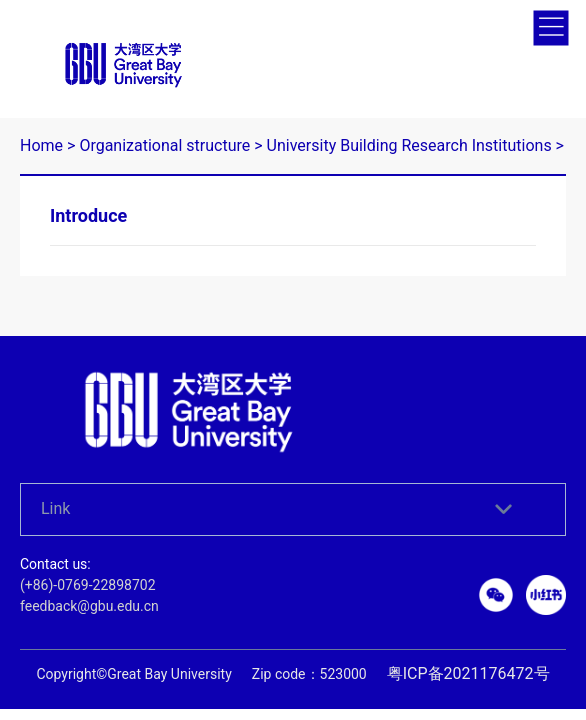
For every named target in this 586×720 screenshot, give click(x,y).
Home (41, 129)
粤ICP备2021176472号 (468, 657)
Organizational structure (164, 129)
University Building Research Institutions (409, 129)
